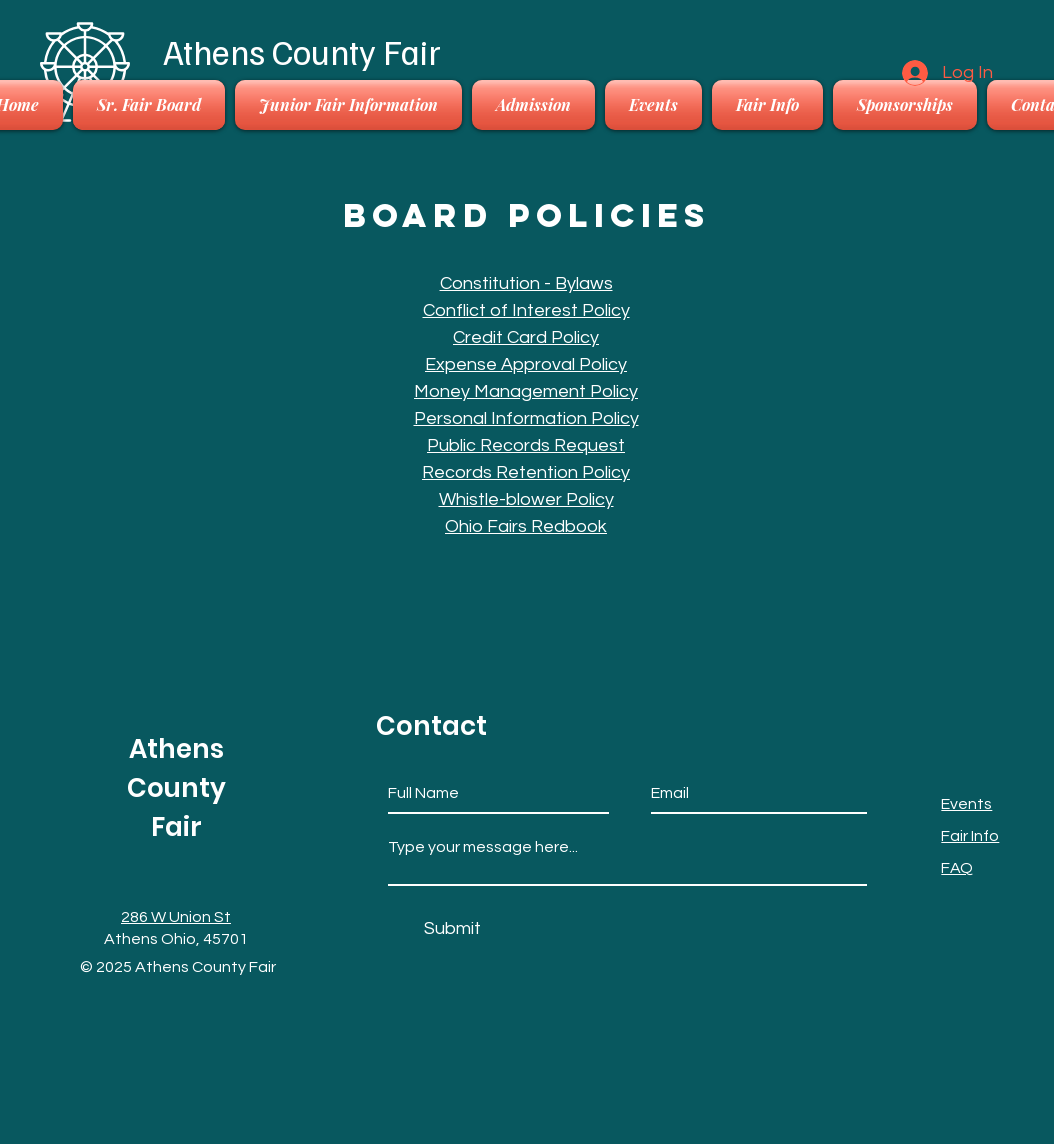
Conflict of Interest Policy (526, 310)
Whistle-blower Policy (526, 499)
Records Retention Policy (526, 472)
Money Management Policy (526, 391)
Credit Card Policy (526, 337)
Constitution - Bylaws (526, 283)
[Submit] (452, 928)
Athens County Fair (302, 51)
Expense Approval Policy (526, 364)
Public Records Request (526, 445)
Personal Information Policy (526, 418)
